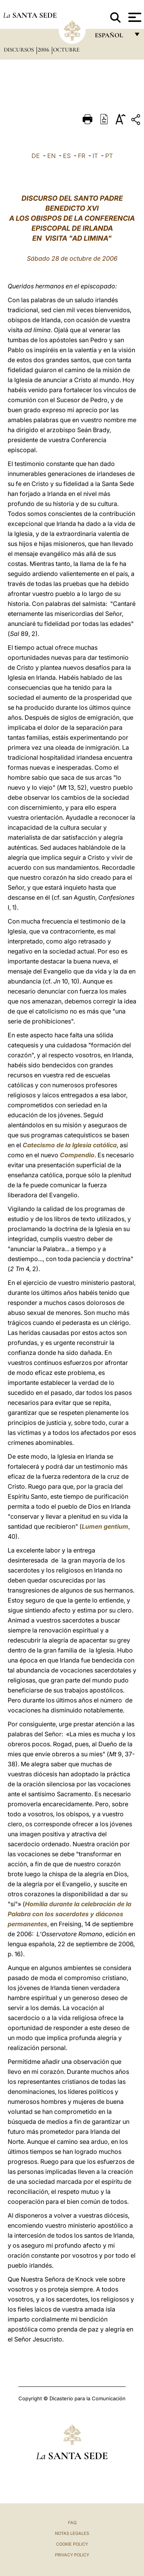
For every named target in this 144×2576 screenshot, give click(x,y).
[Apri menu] (133, 17)
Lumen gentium (105, 1526)
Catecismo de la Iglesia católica (70, 1145)
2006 (44, 49)
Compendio (77, 1155)
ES (67, 156)
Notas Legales (72, 2533)
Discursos (19, 49)
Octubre (66, 49)
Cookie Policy (72, 2544)
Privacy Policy (72, 2555)
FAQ (72, 2522)
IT (95, 156)
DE (35, 156)
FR (81, 156)
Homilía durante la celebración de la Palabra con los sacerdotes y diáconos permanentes (69, 1914)
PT (109, 156)
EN (51, 156)
